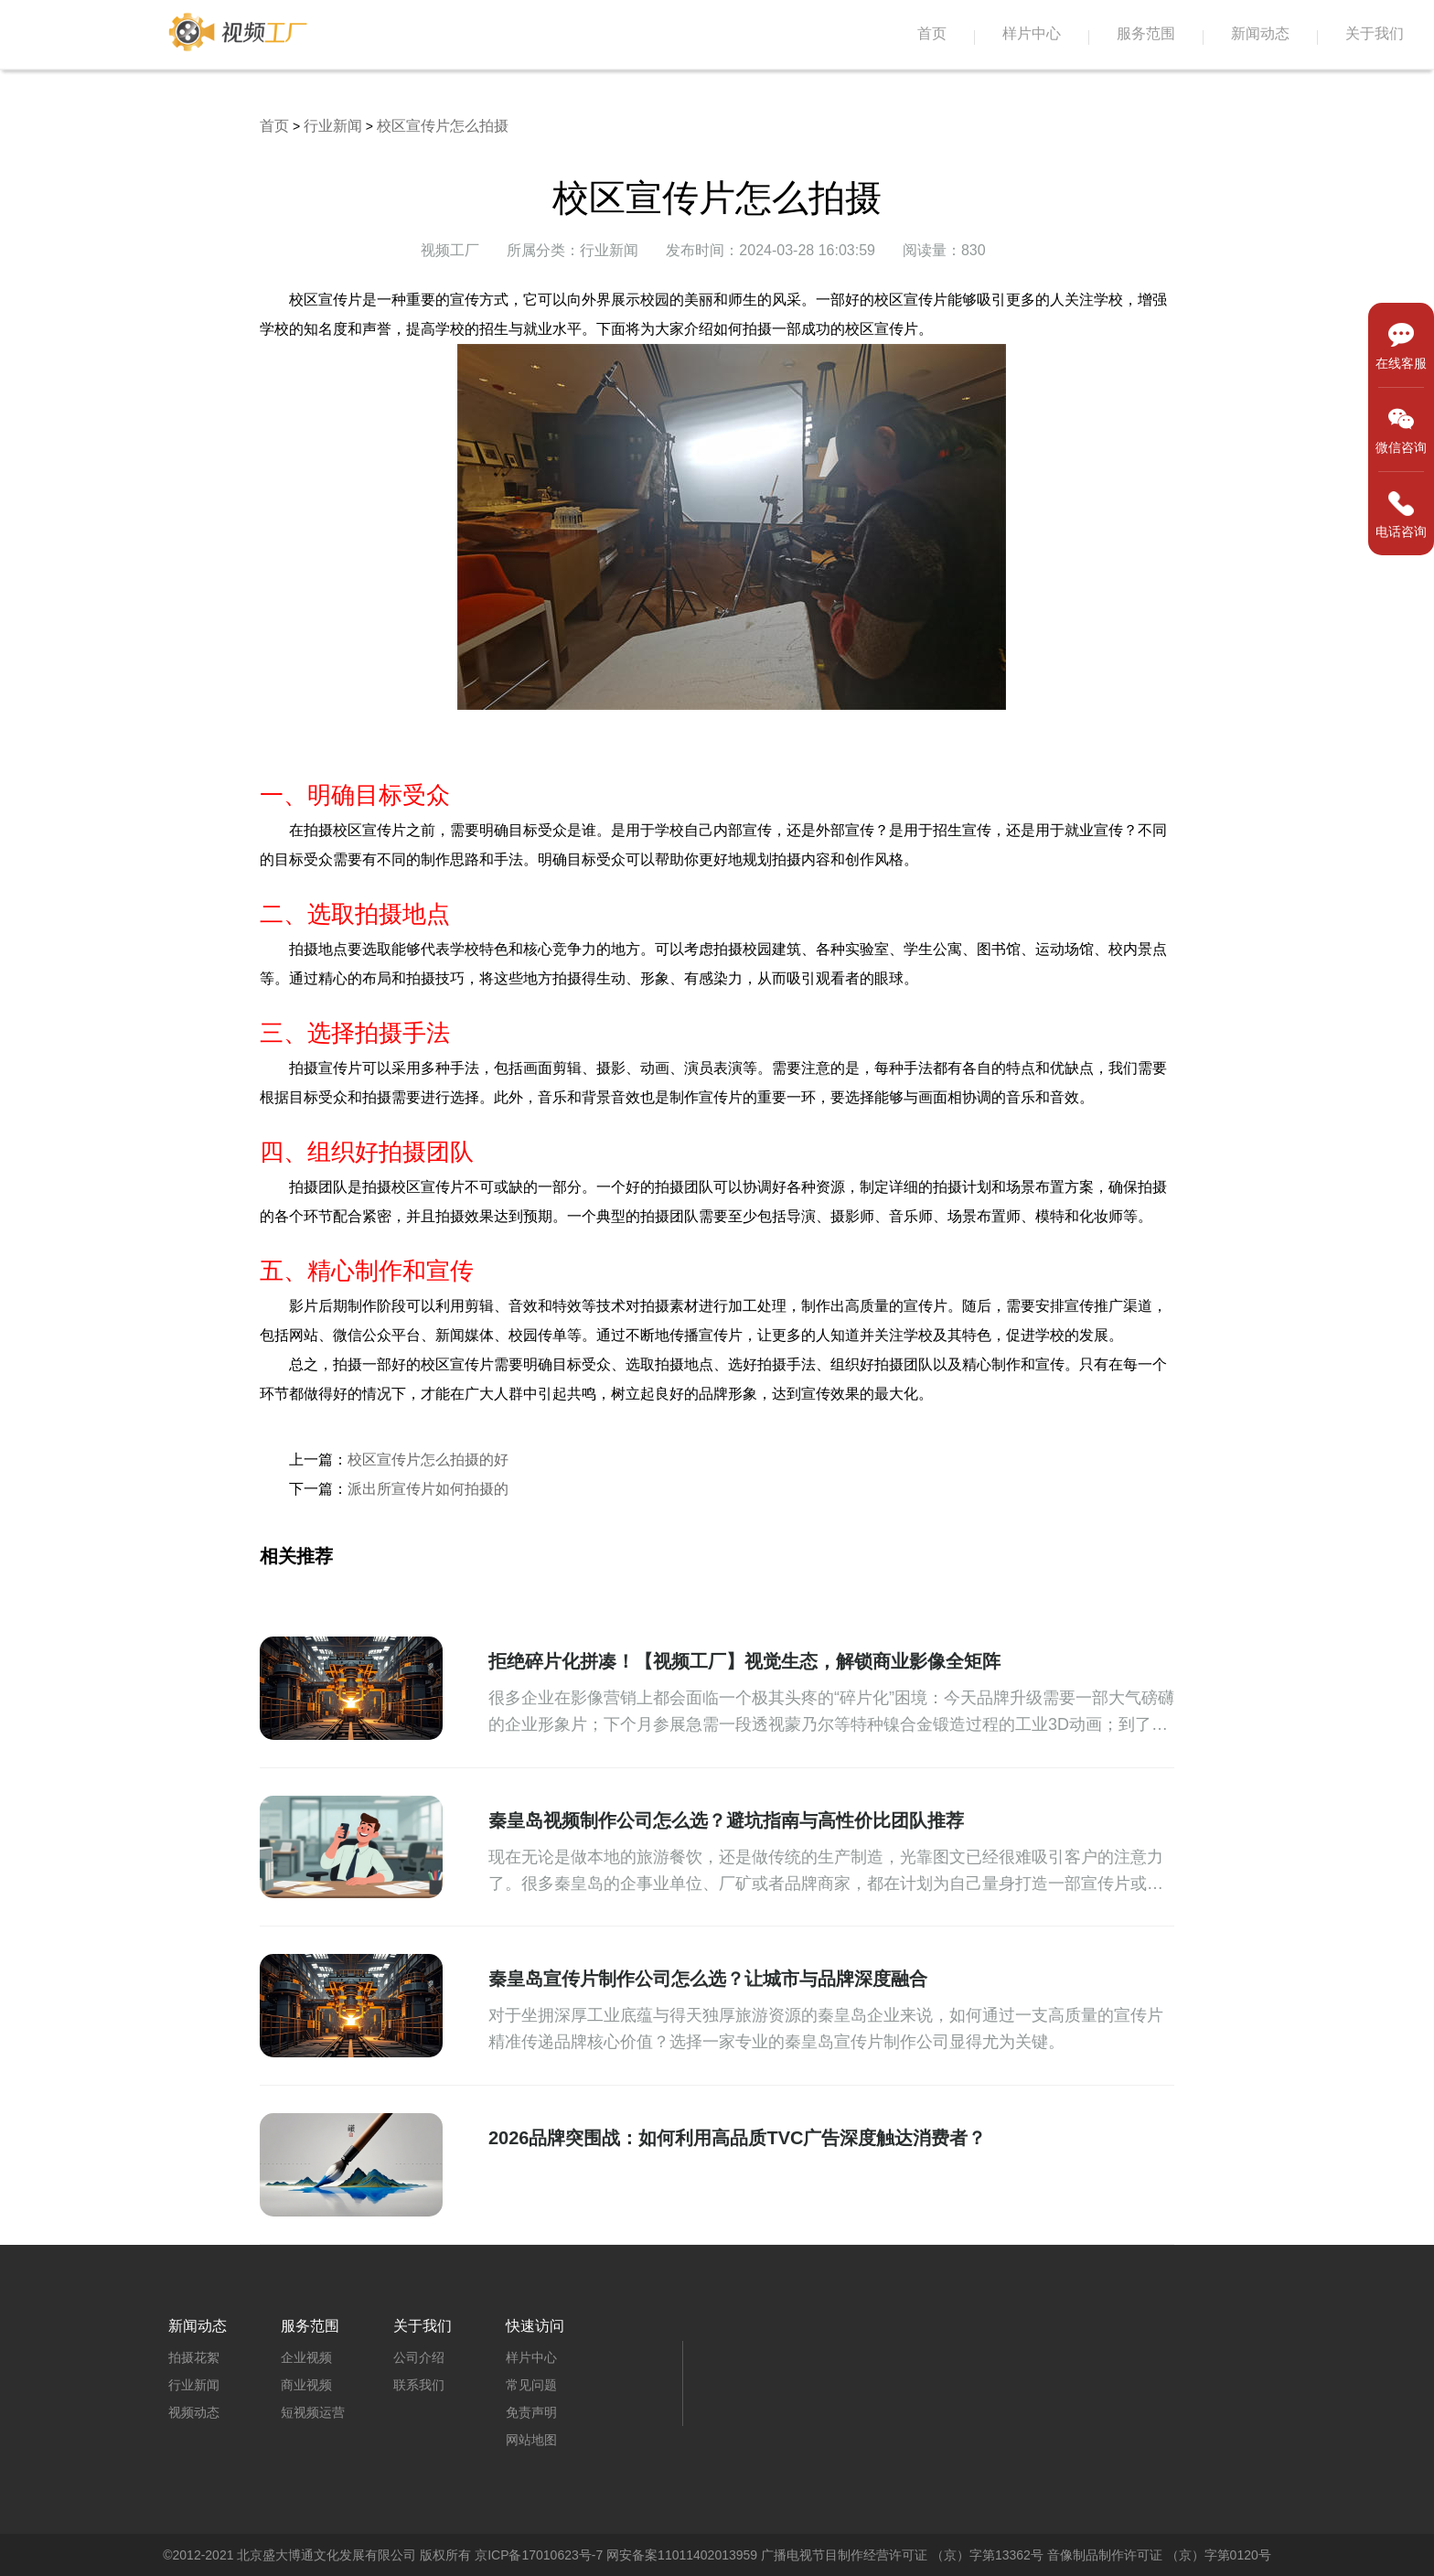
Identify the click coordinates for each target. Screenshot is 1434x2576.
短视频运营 (313, 2412)
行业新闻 (333, 126)
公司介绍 (418, 2357)
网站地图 (531, 2439)
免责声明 (531, 2412)
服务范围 (1146, 33)
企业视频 (306, 2357)
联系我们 (418, 2384)
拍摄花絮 (193, 2357)
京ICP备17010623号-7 (539, 2555)
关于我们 (1374, 33)
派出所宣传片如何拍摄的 (428, 1489)
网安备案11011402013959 (681, 2555)
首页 (932, 33)
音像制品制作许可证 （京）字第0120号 (1159, 2555)
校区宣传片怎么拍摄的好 (428, 1459)
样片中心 (1031, 33)
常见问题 (531, 2384)
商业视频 (306, 2384)
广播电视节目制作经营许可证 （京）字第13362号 (902, 2555)
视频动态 (193, 2412)
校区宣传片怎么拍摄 (442, 126)
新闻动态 (1260, 33)
